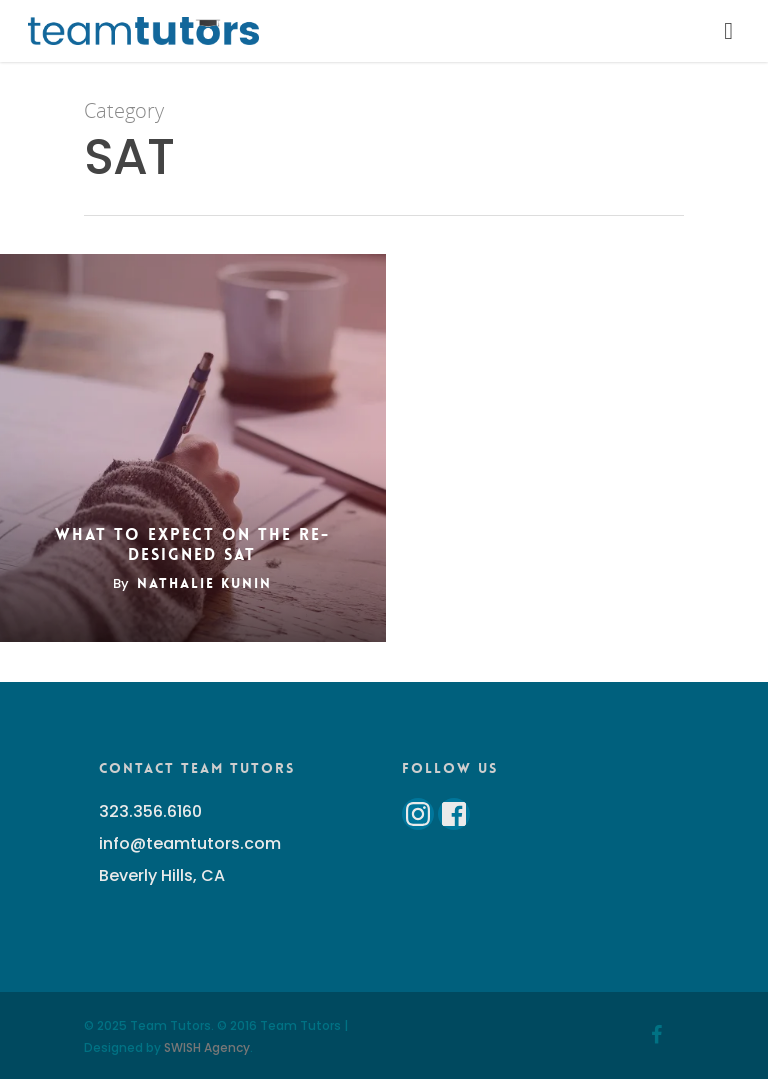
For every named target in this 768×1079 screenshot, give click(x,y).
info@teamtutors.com (190, 843)
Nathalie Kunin (204, 583)
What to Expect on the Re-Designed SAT (192, 545)
